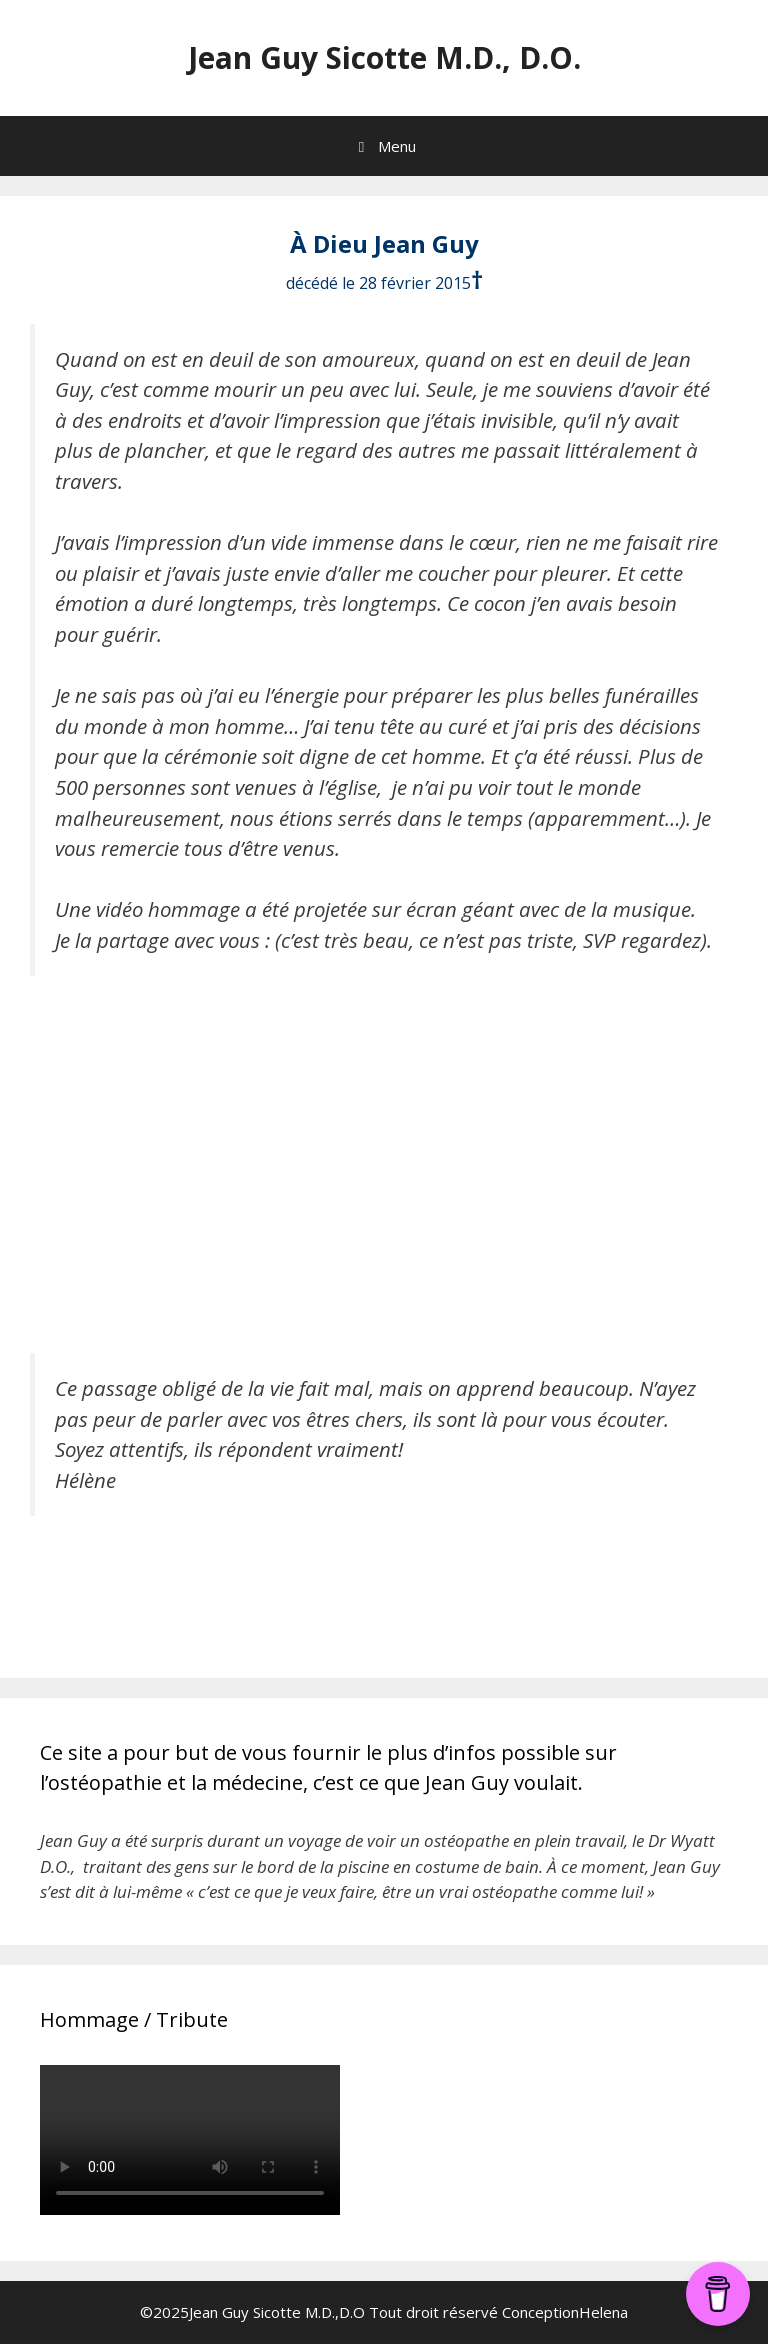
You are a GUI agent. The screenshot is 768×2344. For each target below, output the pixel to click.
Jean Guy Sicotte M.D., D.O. (384, 57)
